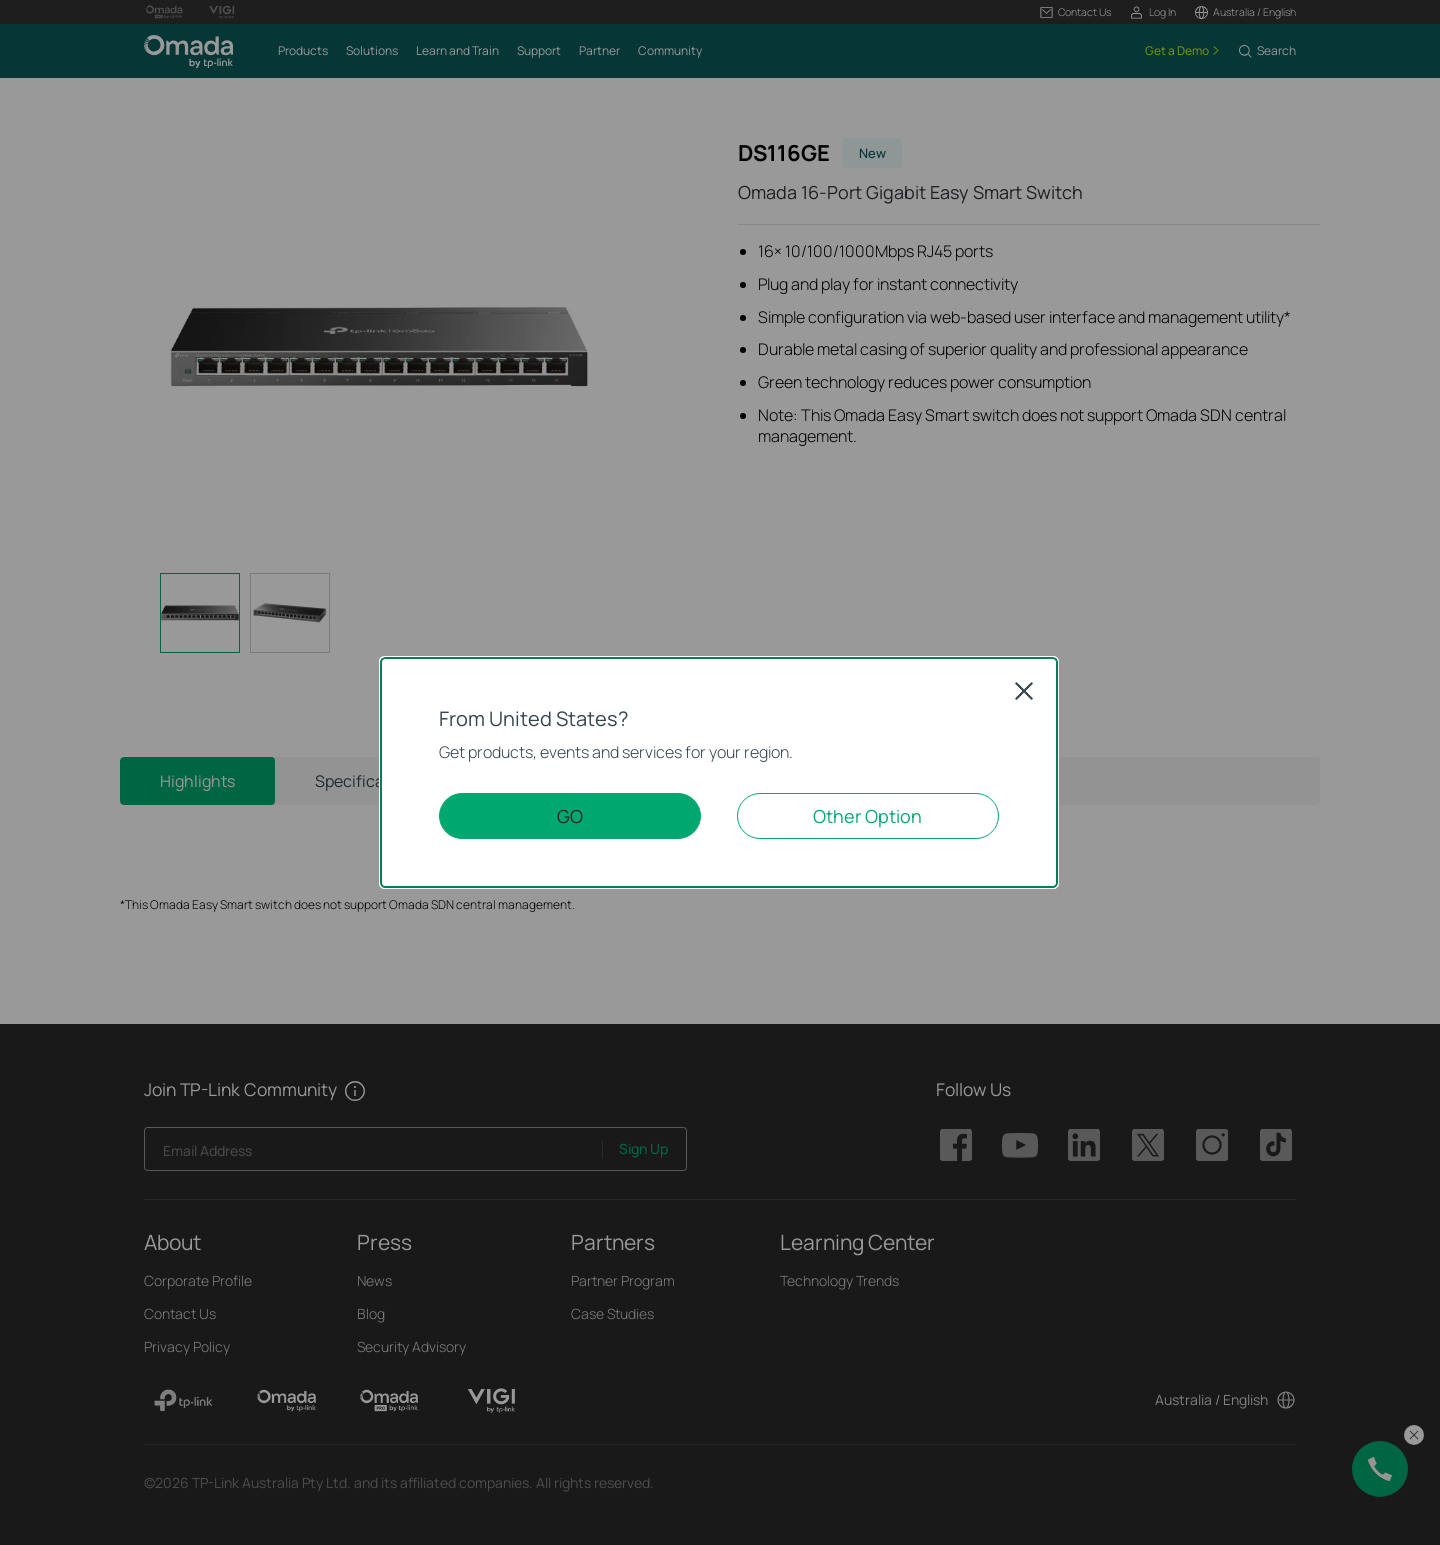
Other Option (867, 816)
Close (1024, 691)
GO (570, 816)
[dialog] (720, 772)
